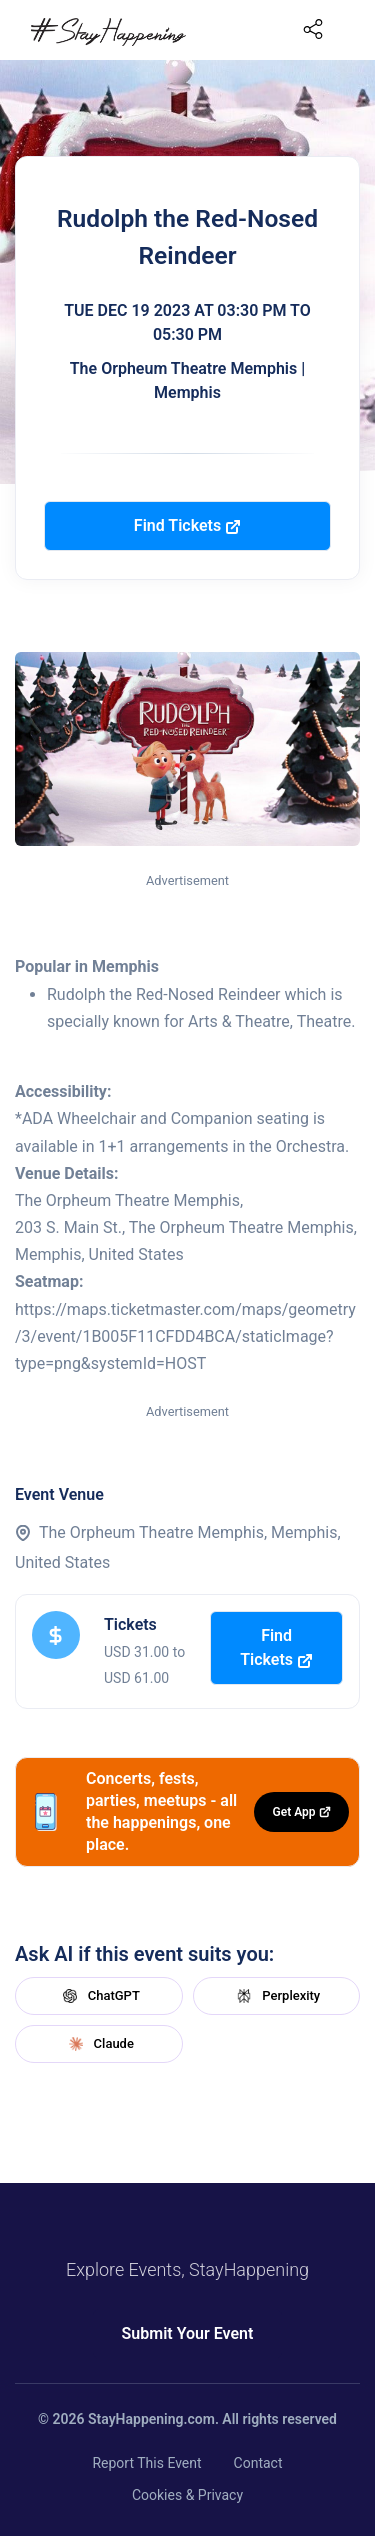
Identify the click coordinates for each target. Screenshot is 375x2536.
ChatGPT (99, 1996)
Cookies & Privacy (187, 2495)
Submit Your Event (188, 2333)
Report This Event (146, 2463)
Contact (258, 2463)
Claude (99, 2044)
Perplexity (276, 1996)
